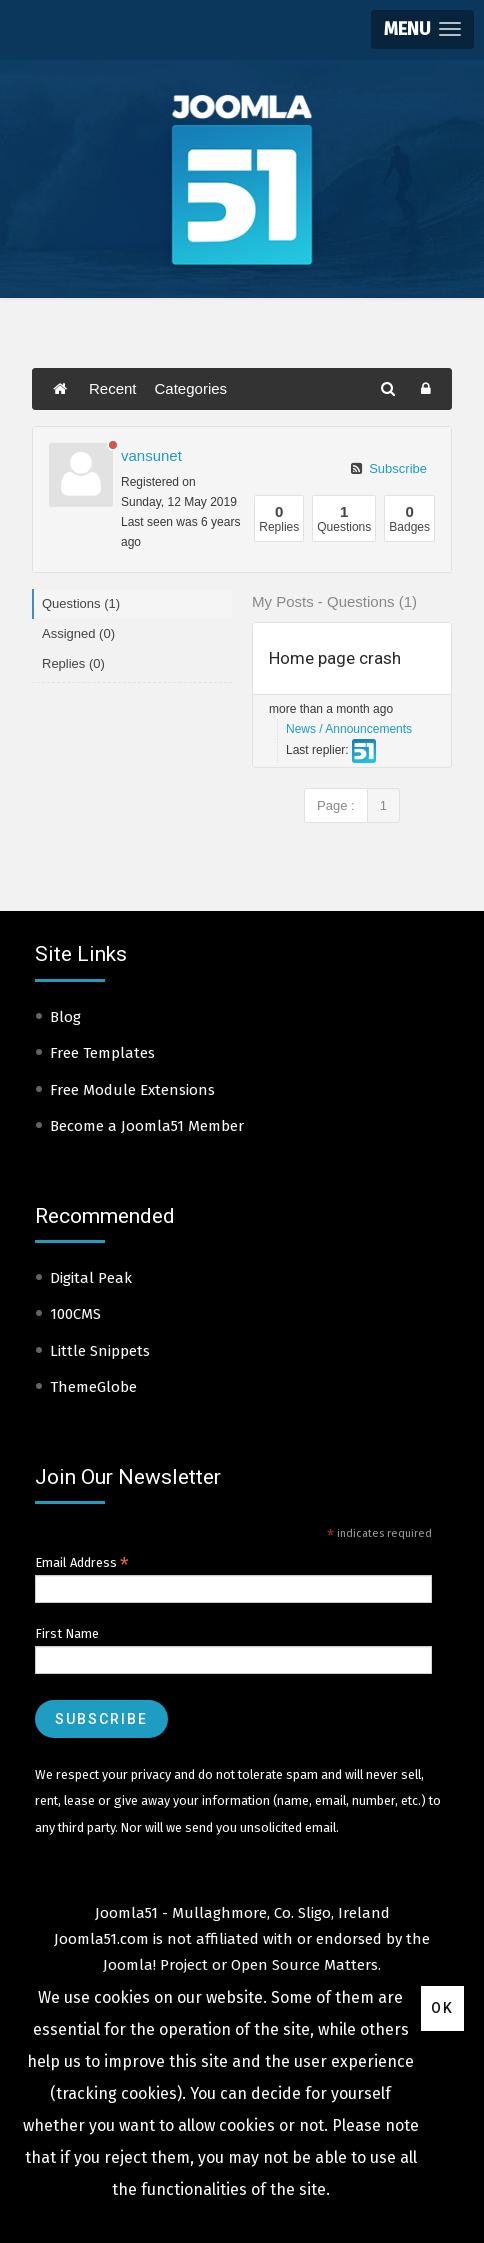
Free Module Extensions (132, 1090)
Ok (442, 2008)
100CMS (75, 1314)
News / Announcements (349, 729)
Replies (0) (73, 663)
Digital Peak (91, 1278)
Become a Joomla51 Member (147, 1126)
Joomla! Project (155, 1965)
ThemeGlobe (93, 1387)
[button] (422, 29)
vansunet (151, 455)
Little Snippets (100, 1351)
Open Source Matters (304, 1965)
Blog (65, 1017)
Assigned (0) (78, 633)
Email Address (82, 1563)
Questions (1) (81, 603)
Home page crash (335, 658)
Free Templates (102, 1053)
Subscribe (389, 468)
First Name (67, 1633)
